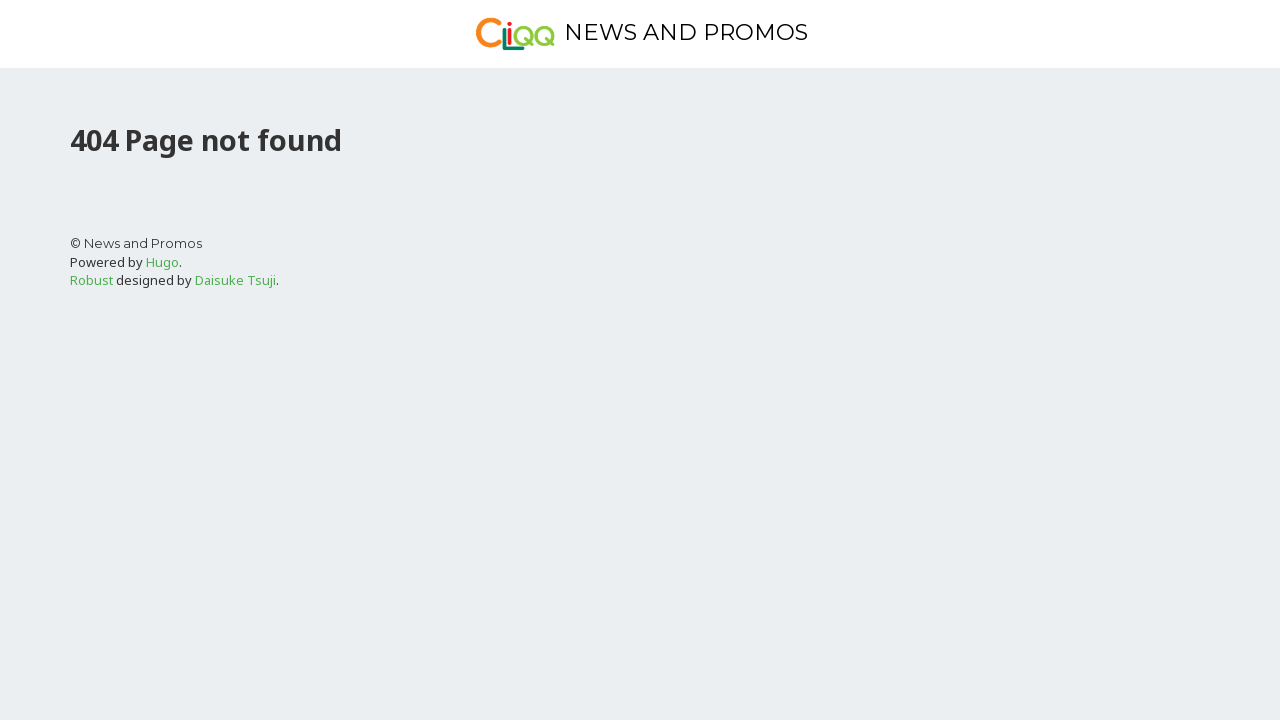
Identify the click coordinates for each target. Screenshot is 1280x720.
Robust (91, 280)
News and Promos (640, 34)
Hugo (162, 262)
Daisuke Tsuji (235, 280)
